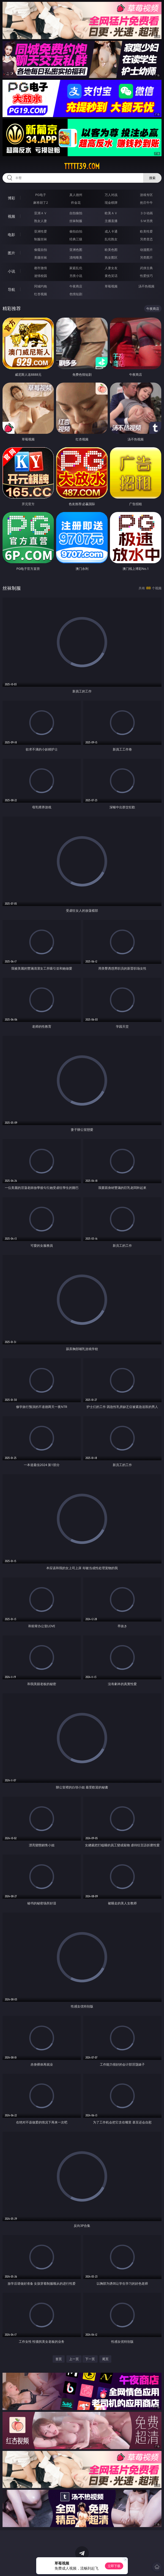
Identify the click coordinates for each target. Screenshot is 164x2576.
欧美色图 (111, 249)
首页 (58, 2359)
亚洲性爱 (40, 231)
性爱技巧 (146, 275)
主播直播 (111, 221)
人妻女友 (111, 268)
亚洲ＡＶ (40, 213)
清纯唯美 (75, 257)
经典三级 (75, 239)
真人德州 (75, 195)
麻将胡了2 (40, 202)
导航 (11, 289)
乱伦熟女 (111, 239)
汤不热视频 (146, 286)
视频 (11, 216)
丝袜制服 (75, 221)
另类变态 (146, 239)
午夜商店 (75, 286)
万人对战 (111, 195)
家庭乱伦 (75, 268)
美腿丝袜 (40, 257)
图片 (11, 252)
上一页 (74, 2359)
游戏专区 (146, 195)
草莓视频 (111, 286)
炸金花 (76, 202)
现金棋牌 (111, 202)
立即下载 (114, 2566)
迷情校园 (40, 275)
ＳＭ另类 (146, 221)
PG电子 (40, 195)
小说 (11, 271)
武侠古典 (146, 268)
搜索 (152, 178)
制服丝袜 (40, 239)
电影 (11, 234)
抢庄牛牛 (146, 202)
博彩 (11, 198)
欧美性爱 (146, 231)
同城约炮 (40, 286)
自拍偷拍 (75, 213)
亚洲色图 (75, 249)
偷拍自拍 (75, 231)
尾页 (105, 2359)
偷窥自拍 (40, 249)
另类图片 (146, 257)
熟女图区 (111, 257)
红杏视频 (40, 294)
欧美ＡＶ (111, 213)
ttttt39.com (82, 166)
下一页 (90, 2359)
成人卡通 (111, 231)
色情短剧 (75, 294)
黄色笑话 (111, 275)
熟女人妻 (40, 221)
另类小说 (75, 275)
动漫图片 (146, 249)
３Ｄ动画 (146, 213)
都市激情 (40, 268)
